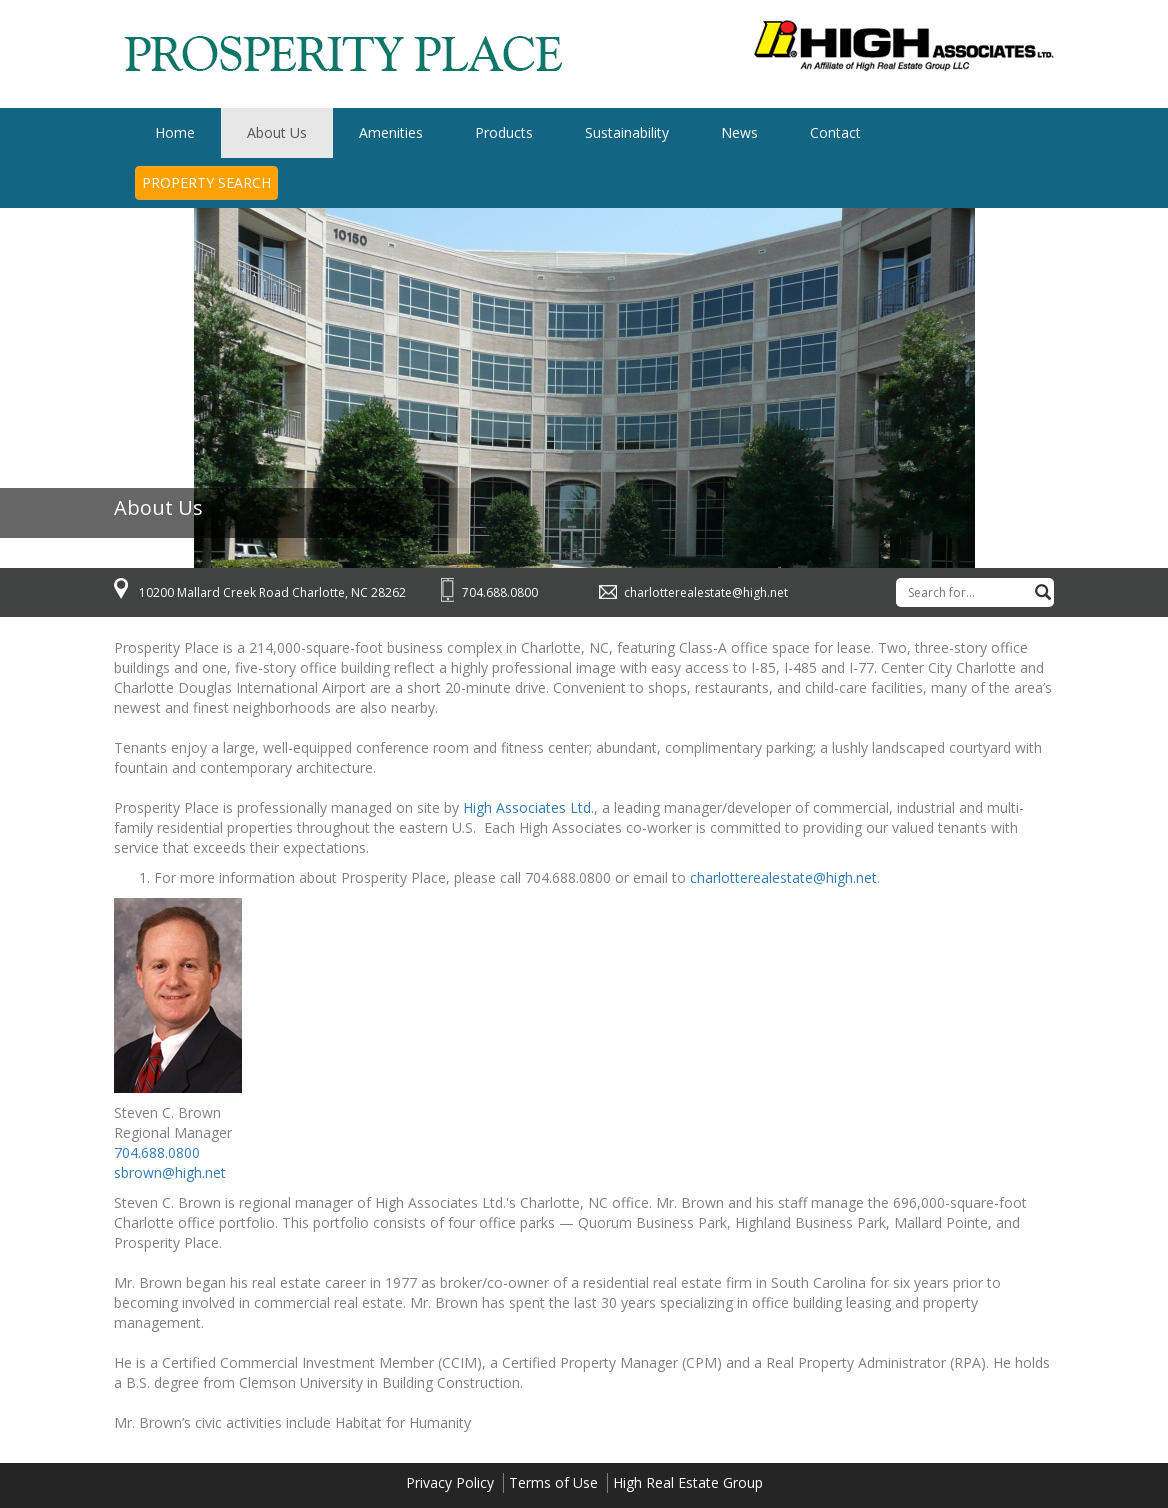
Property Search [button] (206, 182)
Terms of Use (553, 1482)
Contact (835, 132)
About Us (277, 132)
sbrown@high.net (170, 1172)
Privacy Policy (450, 1482)
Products (504, 132)
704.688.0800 (500, 592)
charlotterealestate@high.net (706, 592)
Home (175, 132)
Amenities (391, 132)
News (739, 132)
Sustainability (627, 132)
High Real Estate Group (688, 1482)
